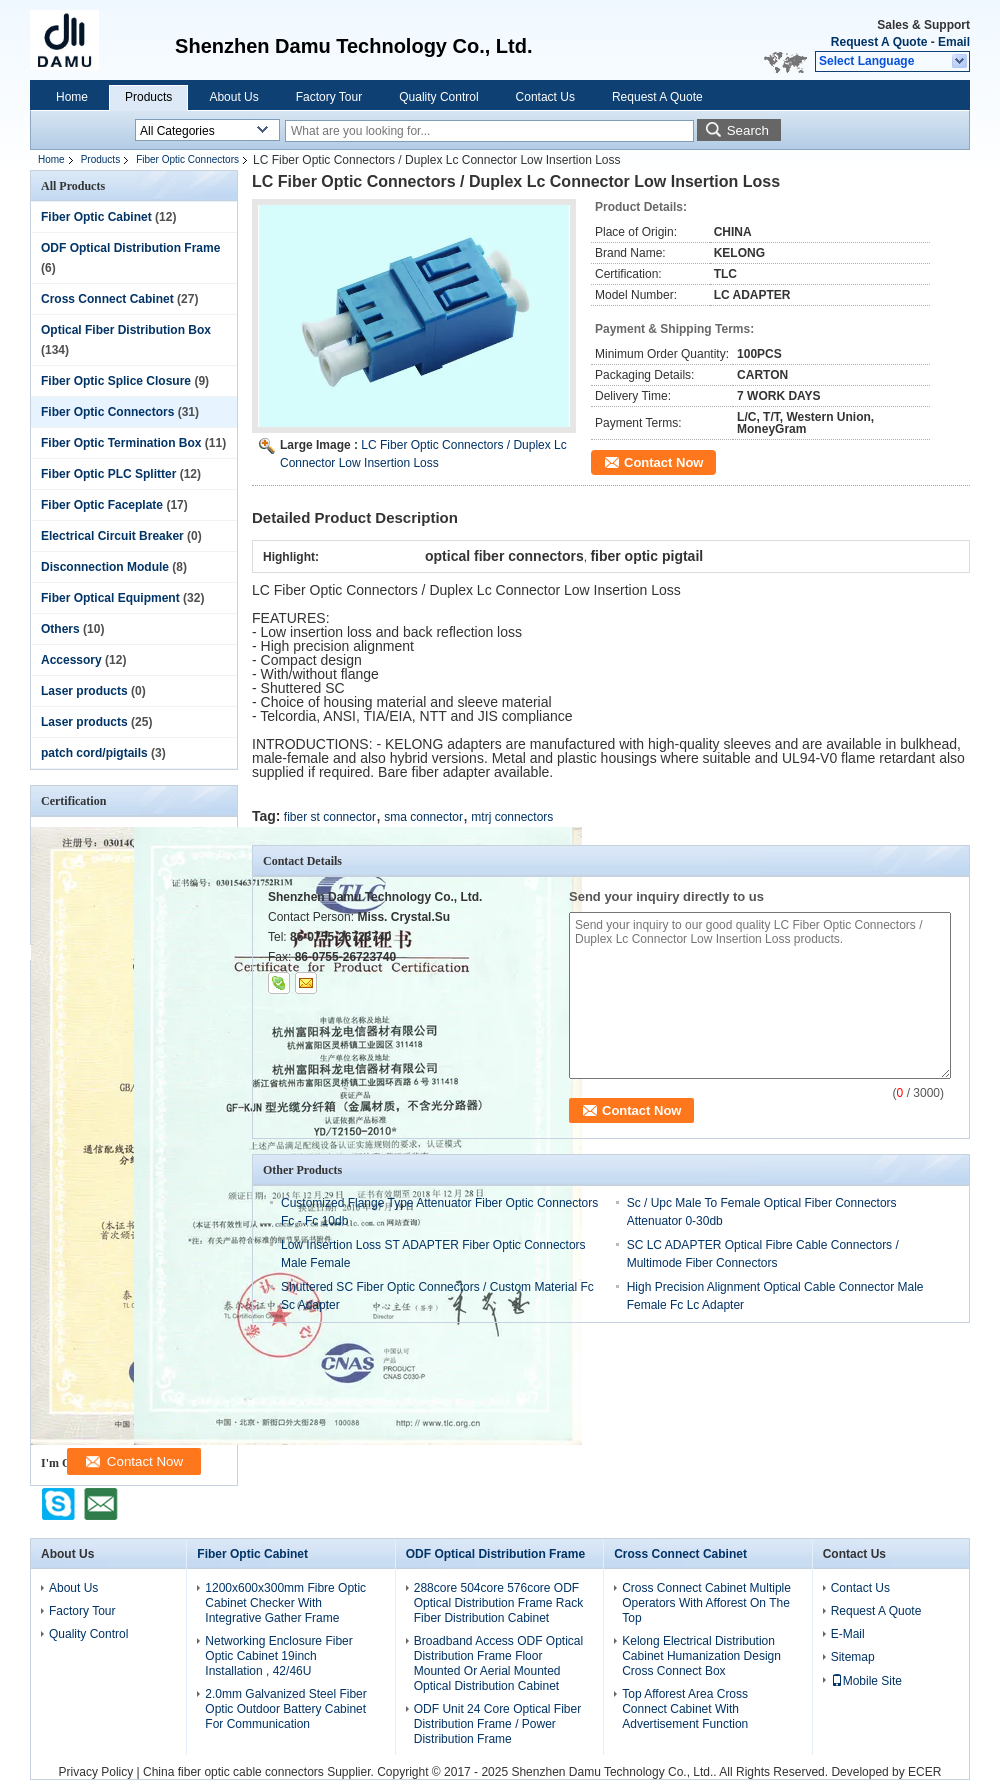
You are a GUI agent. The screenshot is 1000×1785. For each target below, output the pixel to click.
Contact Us (545, 97)
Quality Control (438, 97)
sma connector (423, 817)
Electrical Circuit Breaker (112, 536)
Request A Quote (879, 42)
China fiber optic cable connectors (233, 1772)
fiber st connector (330, 817)
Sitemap (853, 1657)
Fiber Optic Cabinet (96, 217)
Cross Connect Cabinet (107, 299)
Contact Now (663, 462)
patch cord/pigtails (94, 753)
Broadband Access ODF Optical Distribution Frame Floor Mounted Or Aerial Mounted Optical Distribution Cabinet (498, 1663)
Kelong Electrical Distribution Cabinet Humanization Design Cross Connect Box (701, 1656)
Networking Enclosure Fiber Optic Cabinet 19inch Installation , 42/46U (278, 1656)
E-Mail (848, 1634)
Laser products (84, 691)
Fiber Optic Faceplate (102, 505)
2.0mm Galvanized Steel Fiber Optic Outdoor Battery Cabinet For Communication (285, 1709)
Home (72, 97)
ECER (924, 1772)
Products (148, 97)
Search (748, 130)
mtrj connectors (512, 817)
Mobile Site (866, 1681)
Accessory (71, 660)
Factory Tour (329, 97)
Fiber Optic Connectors (187, 159)
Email (954, 42)
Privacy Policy (96, 1772)
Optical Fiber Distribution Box (126, 330)
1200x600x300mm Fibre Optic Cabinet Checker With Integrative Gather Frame (285, 1603)
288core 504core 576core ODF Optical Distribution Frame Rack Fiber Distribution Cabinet (498, 1603)
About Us (233, 97)
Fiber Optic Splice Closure (116, 381)
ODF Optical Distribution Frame (130, 248)
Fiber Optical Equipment (110, 598)
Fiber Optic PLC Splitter (108, 474)
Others (60, 629)
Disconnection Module (105, 567)
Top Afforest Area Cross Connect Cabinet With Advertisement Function (685, 1709)
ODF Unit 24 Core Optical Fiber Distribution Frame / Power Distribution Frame (497, 1724)
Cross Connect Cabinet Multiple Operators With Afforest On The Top (706, 1603)
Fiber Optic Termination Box (121, 443)
